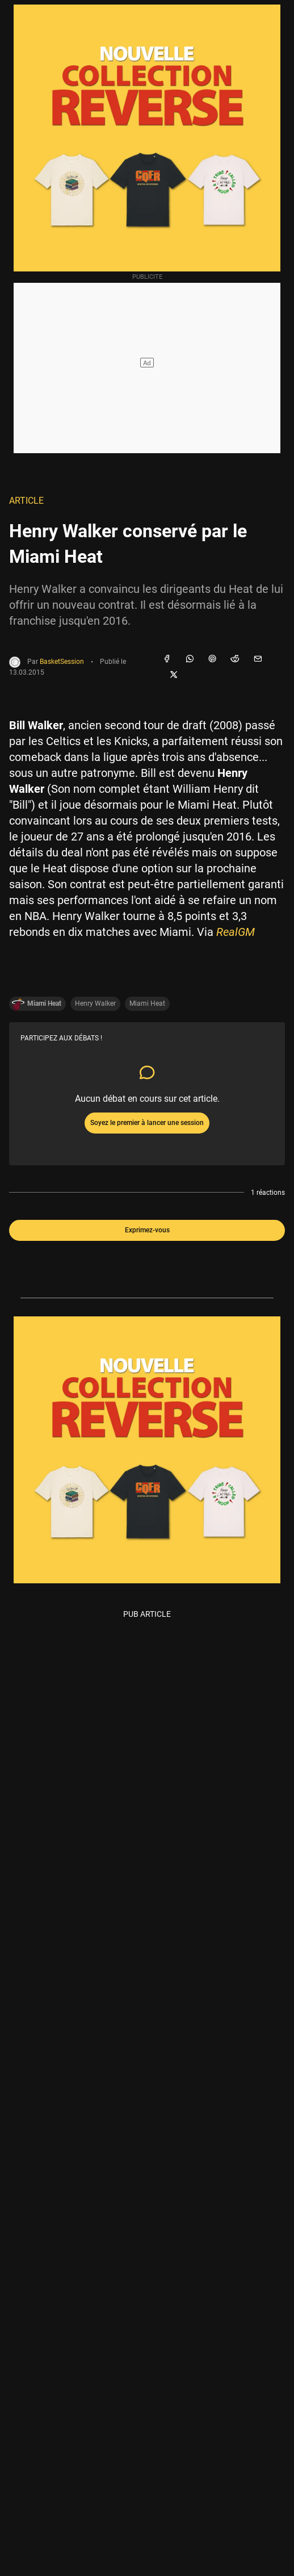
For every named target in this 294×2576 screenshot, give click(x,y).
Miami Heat (147, 1003)
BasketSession (62, 662)
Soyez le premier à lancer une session (147, 1123)
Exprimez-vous (147, 1230)
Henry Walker (95, 1003)
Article (26, 500)
